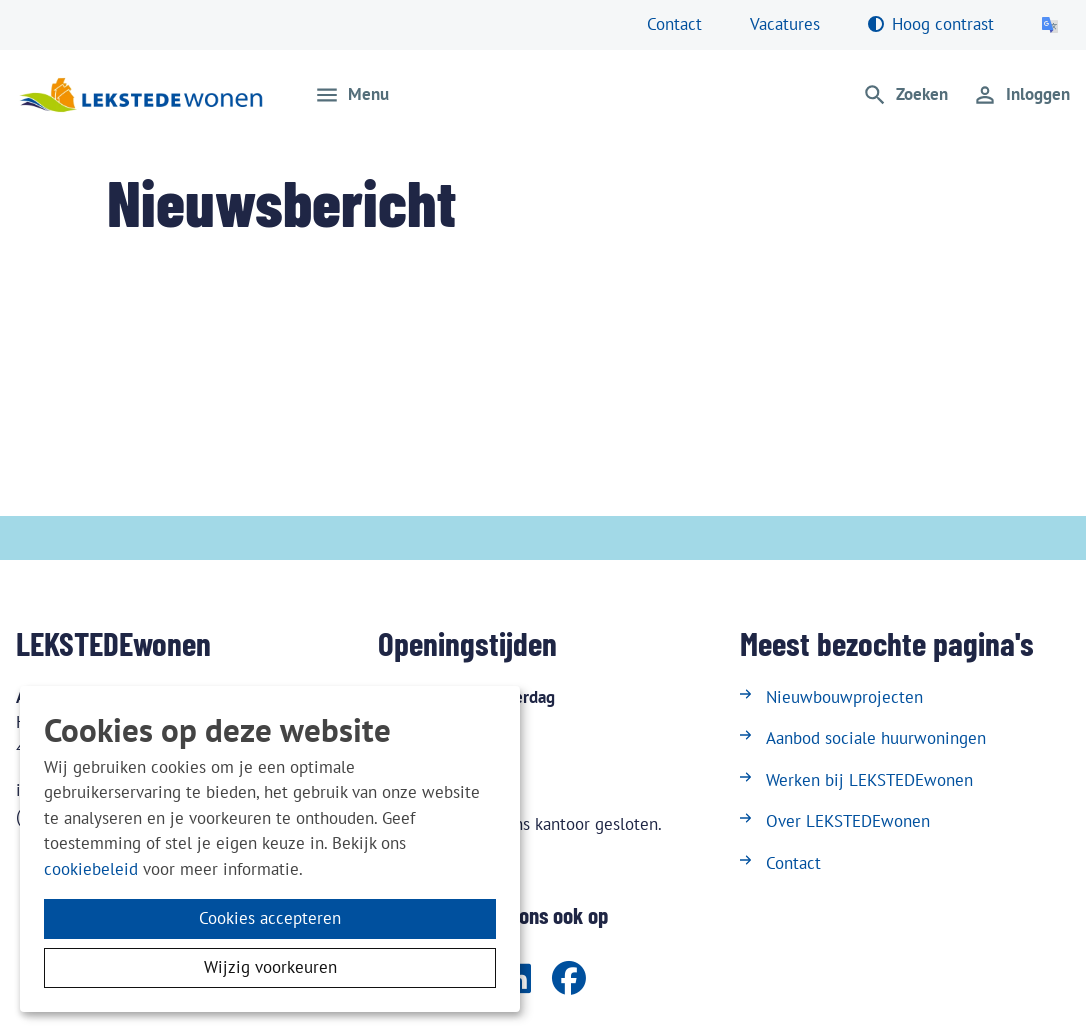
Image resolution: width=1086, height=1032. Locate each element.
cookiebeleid (91, 869)
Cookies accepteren (270, 918)
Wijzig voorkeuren (270, 967)
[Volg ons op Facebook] (569, 980)
